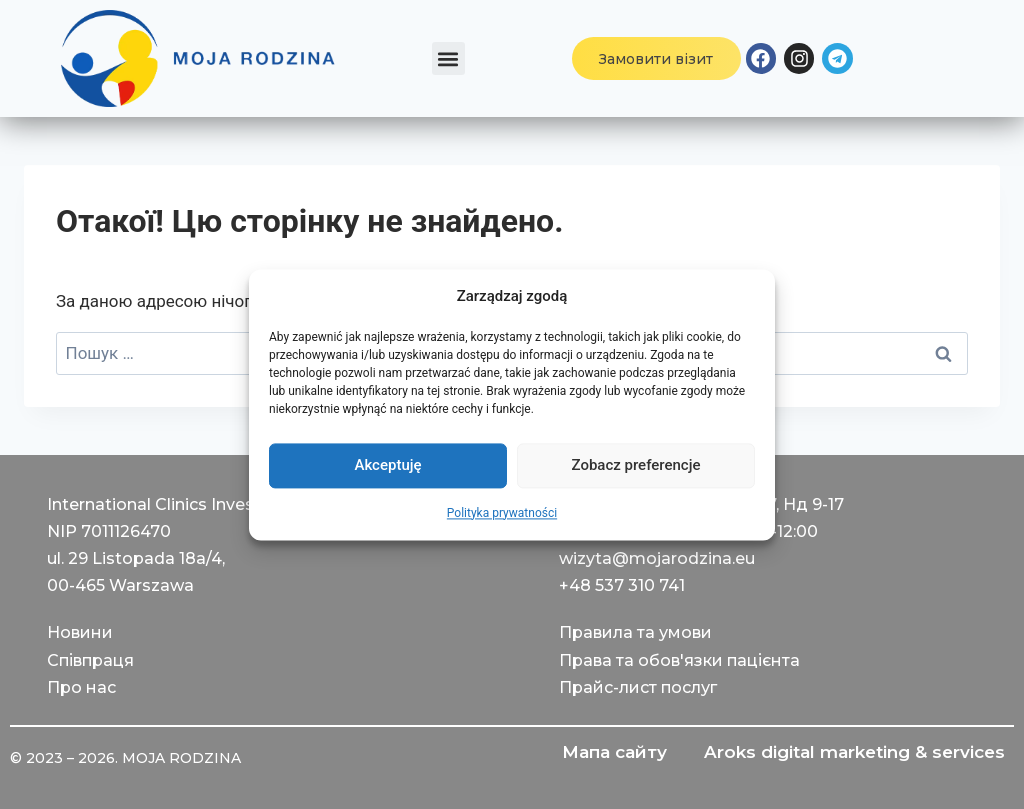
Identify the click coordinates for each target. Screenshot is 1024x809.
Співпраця (90, 660)
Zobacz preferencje (636, 465)
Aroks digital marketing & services (853, 752)
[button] (448, 58)
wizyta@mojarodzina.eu (657, 558)
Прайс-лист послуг (638, 687)
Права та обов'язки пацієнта (679, 660)
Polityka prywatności (502, 513)
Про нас (81, 687)
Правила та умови (635, 632)
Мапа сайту (610, 752)
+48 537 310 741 (622, 585)
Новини (80, 632)
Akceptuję (387, 465)
